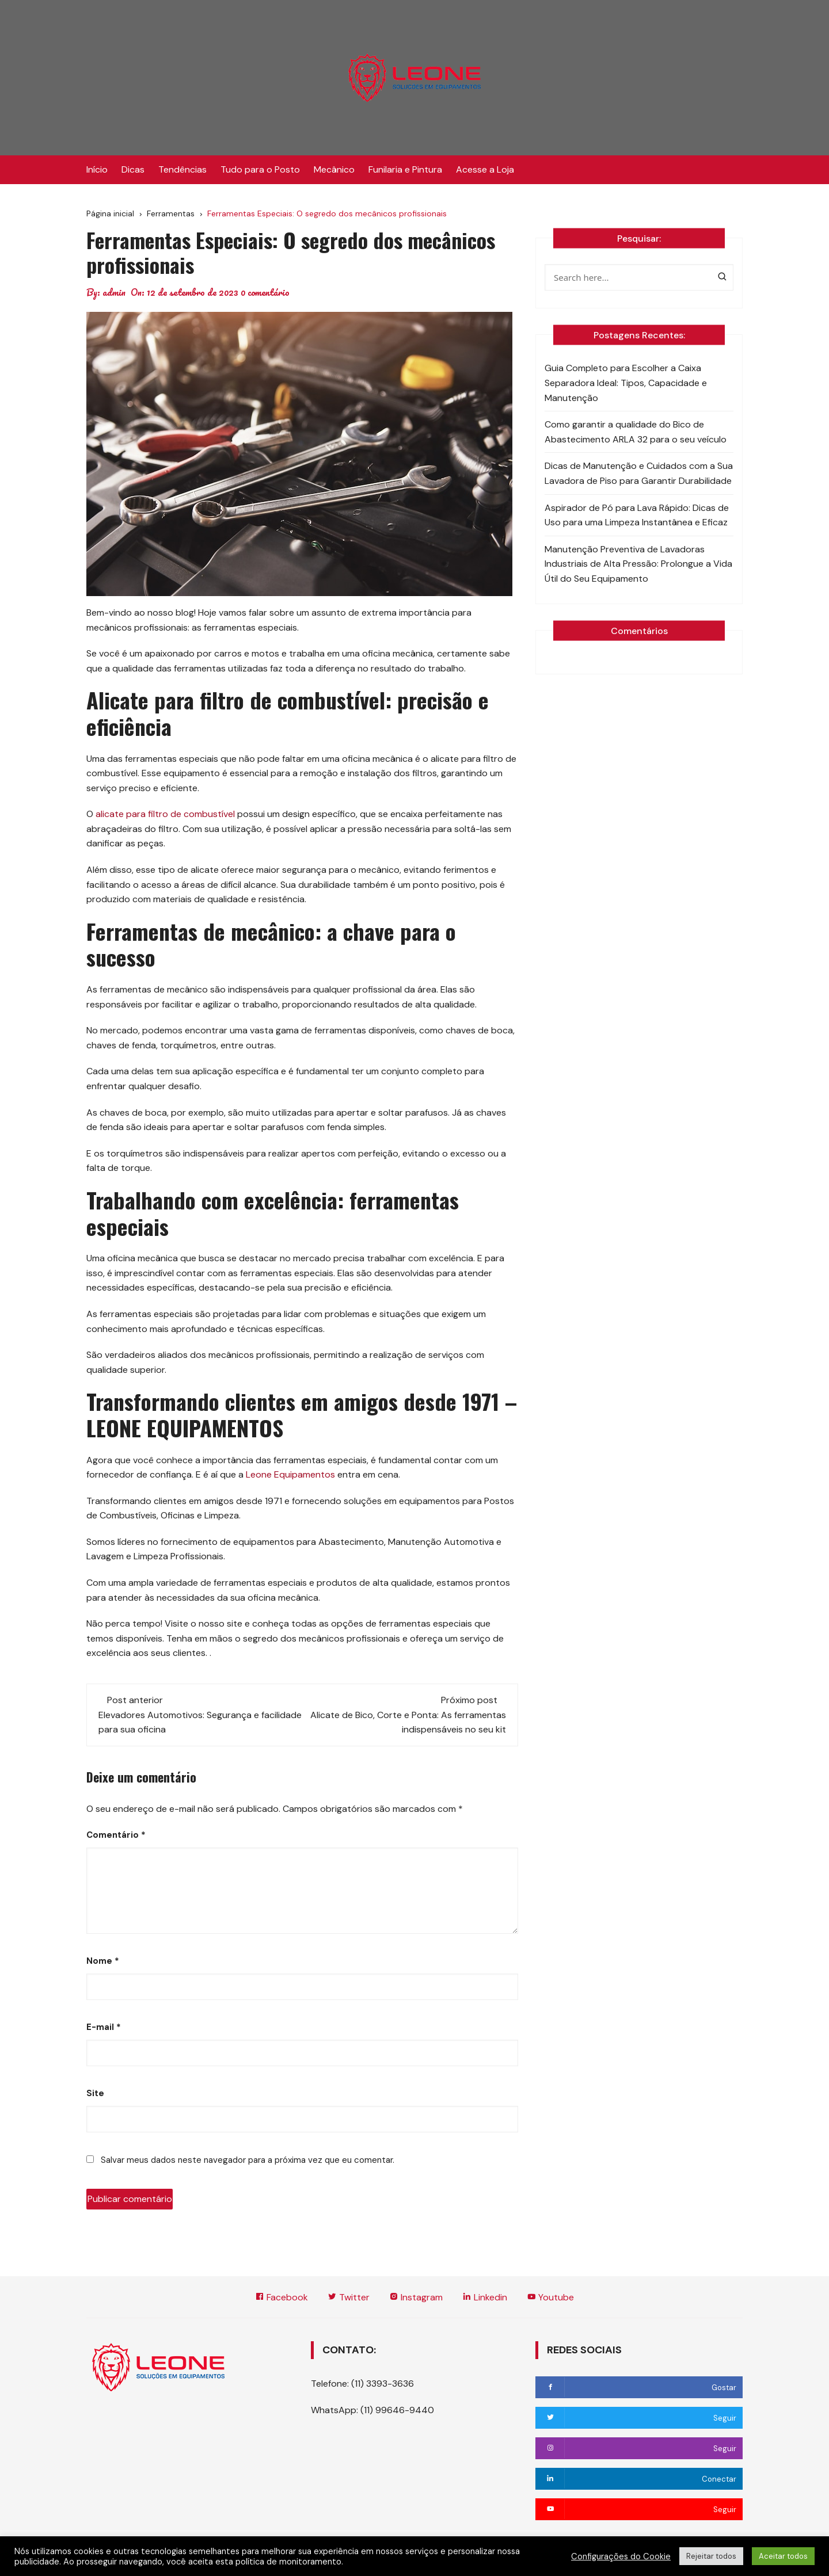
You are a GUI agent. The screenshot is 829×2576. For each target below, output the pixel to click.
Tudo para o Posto (260, 169)
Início (97, 169)
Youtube (550, 2297)
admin (114, 292)
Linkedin (484, 2297)
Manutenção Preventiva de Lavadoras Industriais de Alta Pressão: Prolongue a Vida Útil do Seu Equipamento (638, 564)
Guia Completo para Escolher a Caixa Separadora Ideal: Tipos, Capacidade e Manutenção (626, 382)
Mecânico (334, 169)
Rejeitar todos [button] (711, 2556)
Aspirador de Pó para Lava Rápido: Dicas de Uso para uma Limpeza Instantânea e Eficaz (637, 515)
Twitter (349, 2297)
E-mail (103, 2027)
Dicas (132, 169)
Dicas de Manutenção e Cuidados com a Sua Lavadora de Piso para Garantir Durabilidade (639, 473)
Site (95, 2093)
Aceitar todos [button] (783, 2556)
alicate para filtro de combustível (165, 814)
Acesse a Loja (485, 169)
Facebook (281, 2297)
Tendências (182, 169)
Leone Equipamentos (290, 1474)
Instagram (416, 2297)
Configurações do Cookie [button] (621, 2556)
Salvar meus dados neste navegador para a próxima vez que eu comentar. (247, 2160)
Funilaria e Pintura (405, 169)
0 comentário (265, 292)
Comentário (116, 1835)
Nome (102, 1961)
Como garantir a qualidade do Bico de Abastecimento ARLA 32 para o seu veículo (636, 431)
